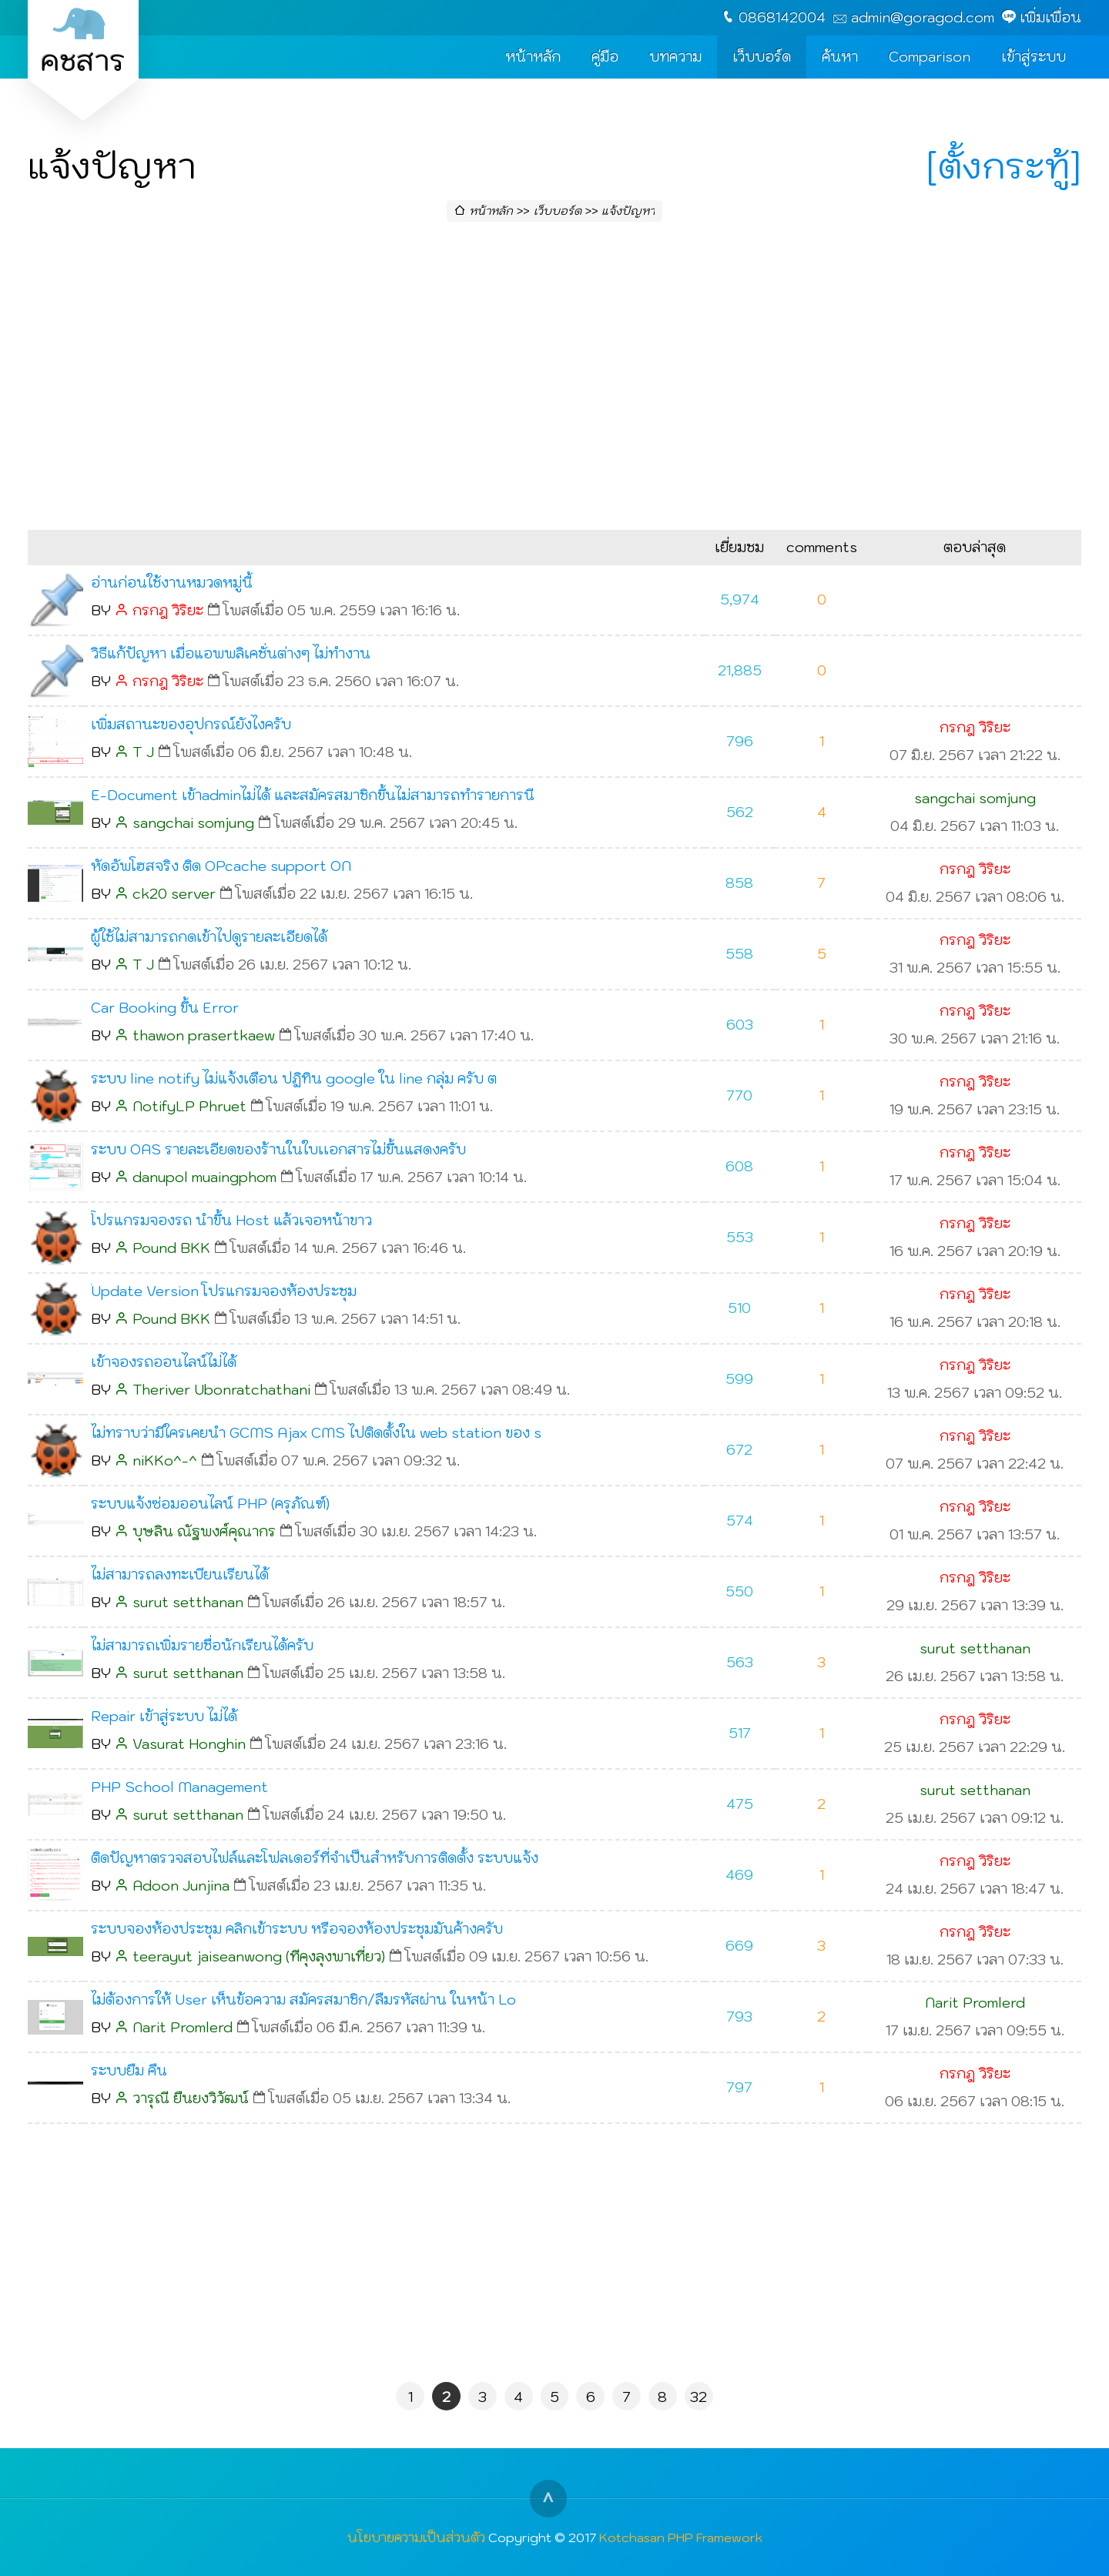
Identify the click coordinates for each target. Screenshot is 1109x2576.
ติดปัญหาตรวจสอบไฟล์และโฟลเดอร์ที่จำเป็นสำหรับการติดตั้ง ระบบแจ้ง (314, 1858)
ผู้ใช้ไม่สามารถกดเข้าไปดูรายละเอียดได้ (209, 937)
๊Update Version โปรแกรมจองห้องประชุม (224, 1291)
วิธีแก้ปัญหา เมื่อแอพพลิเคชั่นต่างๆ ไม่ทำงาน (230, 653)
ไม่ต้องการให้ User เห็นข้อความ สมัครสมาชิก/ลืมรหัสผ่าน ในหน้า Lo (303, 1999)
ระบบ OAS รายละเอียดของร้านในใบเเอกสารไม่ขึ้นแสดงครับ (278, 1149)
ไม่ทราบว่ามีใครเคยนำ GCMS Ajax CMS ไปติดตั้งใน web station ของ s (316, 1433)
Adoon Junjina (181, 1885)
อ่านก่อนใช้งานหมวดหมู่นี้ (172, 582)
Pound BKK (171, 1248)
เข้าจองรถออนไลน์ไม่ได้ (163, 1362)
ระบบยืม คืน (129, 2070)
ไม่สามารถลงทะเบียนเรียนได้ (180, 1574)
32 (698, 2397)
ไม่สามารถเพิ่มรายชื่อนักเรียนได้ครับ (202, 1645)
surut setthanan (187, 1602)
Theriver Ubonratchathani (221, 1390)
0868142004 (782, 17)
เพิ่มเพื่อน (1050, 17)
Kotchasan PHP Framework (680, 2537)
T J (143, 752)
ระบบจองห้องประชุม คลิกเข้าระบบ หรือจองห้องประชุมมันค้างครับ (297, 1929)
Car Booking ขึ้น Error (165, 1008)
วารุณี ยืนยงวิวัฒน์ (190, 2098)
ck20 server (174, 894)
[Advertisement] (554, 380)
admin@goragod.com (922, 17)
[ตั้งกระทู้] (1003, 165)
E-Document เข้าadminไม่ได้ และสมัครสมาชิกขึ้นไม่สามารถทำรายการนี (312, 795)
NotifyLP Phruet (189, 1106)
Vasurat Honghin (189, 1744)
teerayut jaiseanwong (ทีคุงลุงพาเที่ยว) (258, 1956)
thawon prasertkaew (203, 1035)
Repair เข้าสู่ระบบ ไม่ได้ (164, 1716)
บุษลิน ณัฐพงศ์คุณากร (204, 1531)
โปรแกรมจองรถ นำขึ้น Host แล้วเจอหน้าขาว (231, 1220)
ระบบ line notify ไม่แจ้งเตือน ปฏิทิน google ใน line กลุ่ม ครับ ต (294, 1078)
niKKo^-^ (164, 1460)
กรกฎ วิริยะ (167, 610)
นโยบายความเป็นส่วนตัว (416, 2537)
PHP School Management (179, 1787)
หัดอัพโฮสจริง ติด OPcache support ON (221, 866)
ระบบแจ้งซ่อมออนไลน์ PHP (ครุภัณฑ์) (210, 1503)
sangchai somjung (193, 823)
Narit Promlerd (182, 2027)
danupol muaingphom (204, 1177)
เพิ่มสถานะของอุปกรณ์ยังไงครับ (191, 724)
